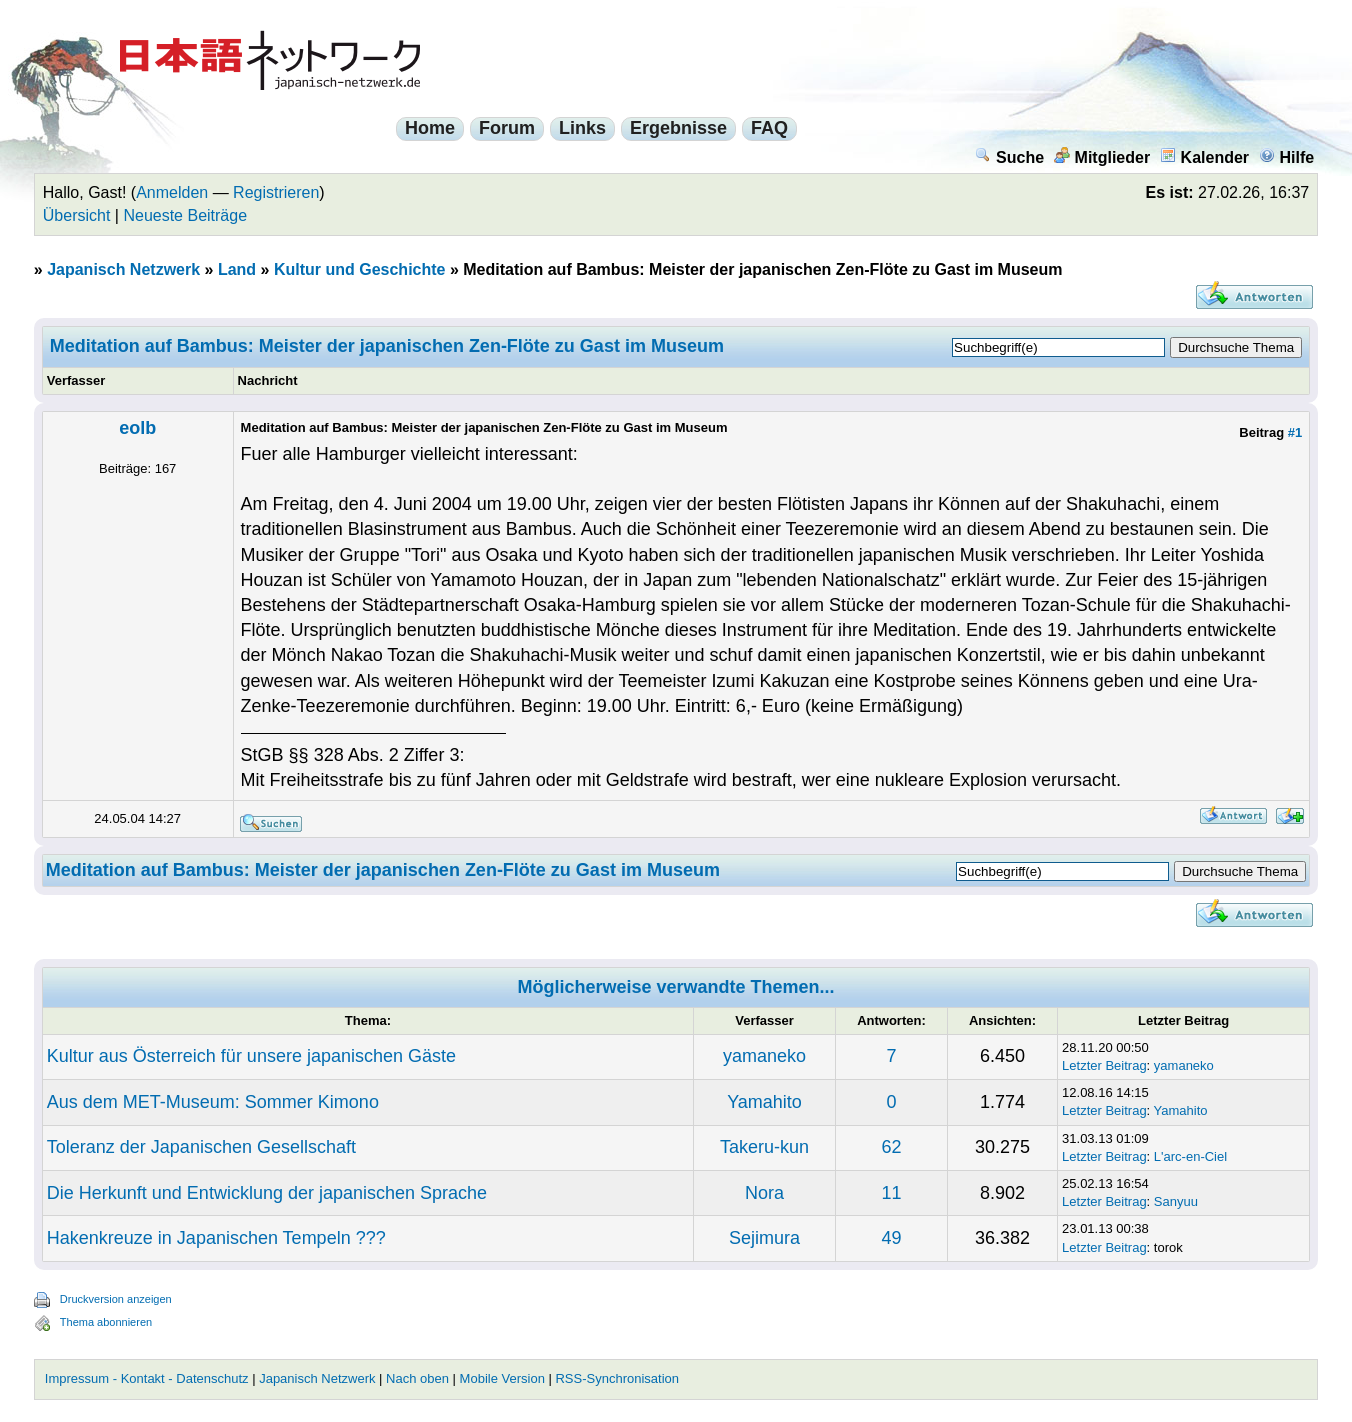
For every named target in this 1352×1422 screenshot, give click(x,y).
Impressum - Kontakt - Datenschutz (147, 1378)
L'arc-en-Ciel (1190, 1156)
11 (891, 1193)
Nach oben (417, 1378)
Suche (1009, 157)
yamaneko (764, 1056)
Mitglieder (1102, 157)
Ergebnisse (678, 128)
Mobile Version (502, 1378)
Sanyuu (1176, 1201)
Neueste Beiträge (185, 215)
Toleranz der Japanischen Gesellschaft (201, 1147)
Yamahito (764, 1102)
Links (582, 128)
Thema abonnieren (106, 1322)
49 (891, 1238)
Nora (764, 1193)
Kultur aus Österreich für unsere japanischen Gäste (251, 1056)
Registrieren (276, 192)
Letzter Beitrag (1104, 1065)
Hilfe (1287, 157)
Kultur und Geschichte (360, 269)
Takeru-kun (764, 1147)
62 (891, 1147)
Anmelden (172, 192)
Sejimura (764, 1238)
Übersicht (77, 215)
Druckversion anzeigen (116, 1299)
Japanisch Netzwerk (123, 269)
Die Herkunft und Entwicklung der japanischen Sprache (267, 1193)
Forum (507, 128)
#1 (1295, 432)
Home (430, 128)
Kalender (1204, 157)
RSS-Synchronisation (617, 1378)
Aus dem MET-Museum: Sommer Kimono (213, 1102)
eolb (137, 428)
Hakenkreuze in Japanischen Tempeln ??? (216, 1238)
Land (237, 269)
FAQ (769, 128)
